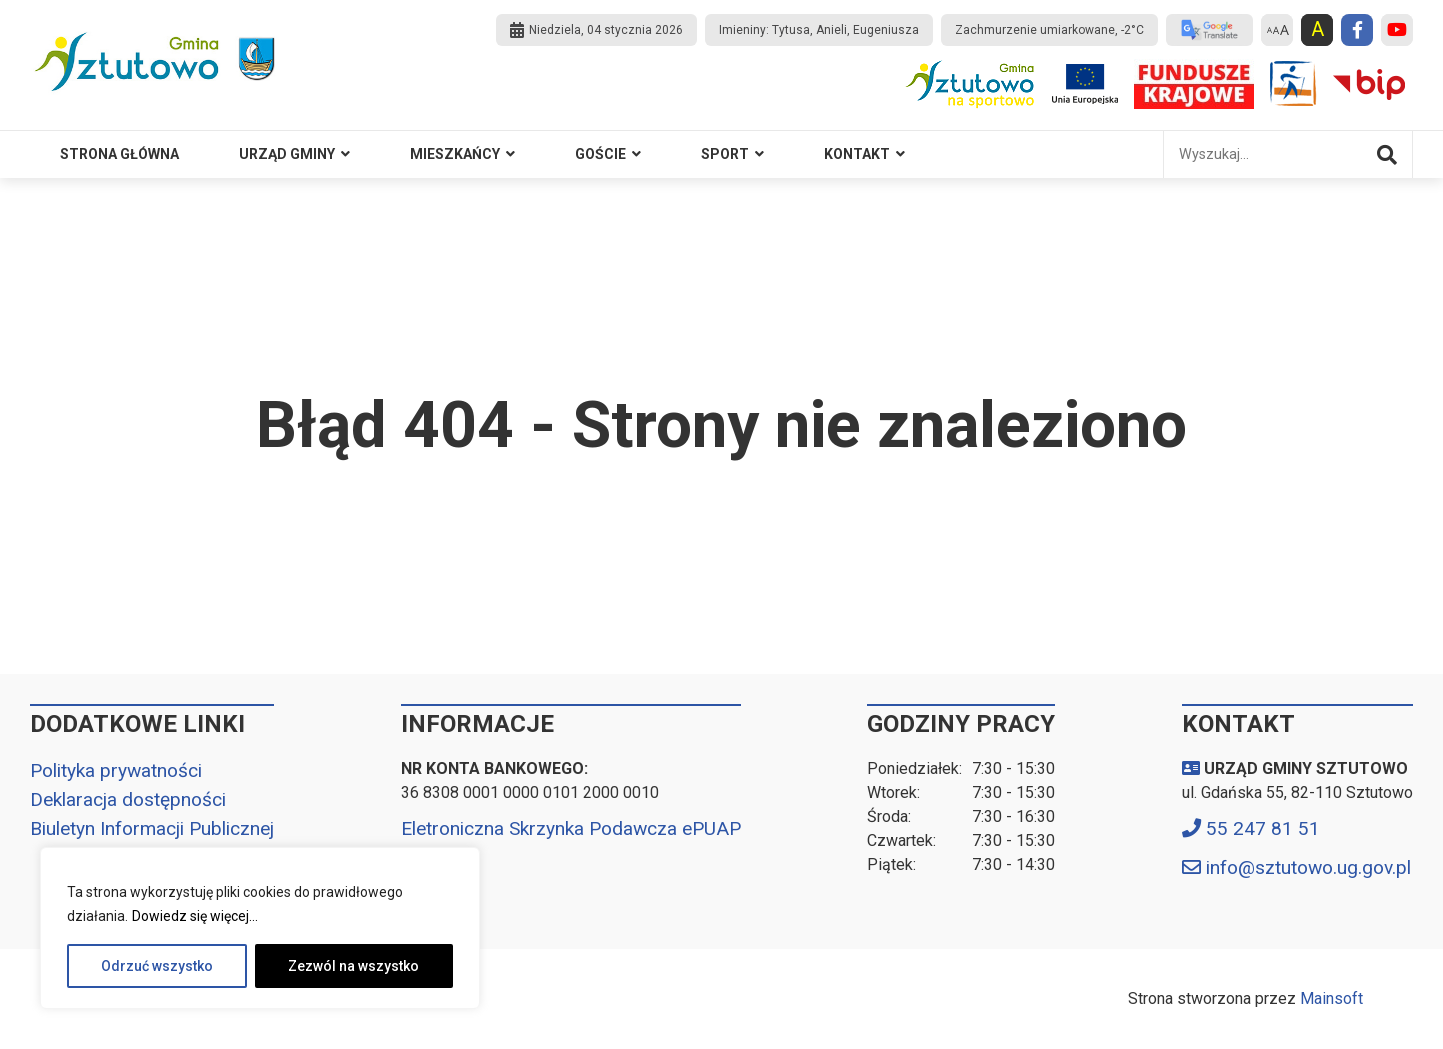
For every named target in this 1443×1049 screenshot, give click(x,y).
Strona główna (119, 154)
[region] (260, 928)
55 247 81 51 (1263, 828)
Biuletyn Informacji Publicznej (152, 828)
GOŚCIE (600, 154)
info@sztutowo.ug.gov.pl (1308, 867)
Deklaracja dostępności (128, 799)
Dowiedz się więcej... (195, 916)
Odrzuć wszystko (157, 966)
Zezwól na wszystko (353, 966)
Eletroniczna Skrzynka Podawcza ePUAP (571, 828)
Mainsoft (1331, 998)
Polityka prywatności (116, 770)
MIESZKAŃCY (455, 154)
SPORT (725, 154)
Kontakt (857, 154)
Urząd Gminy (287, 154)
